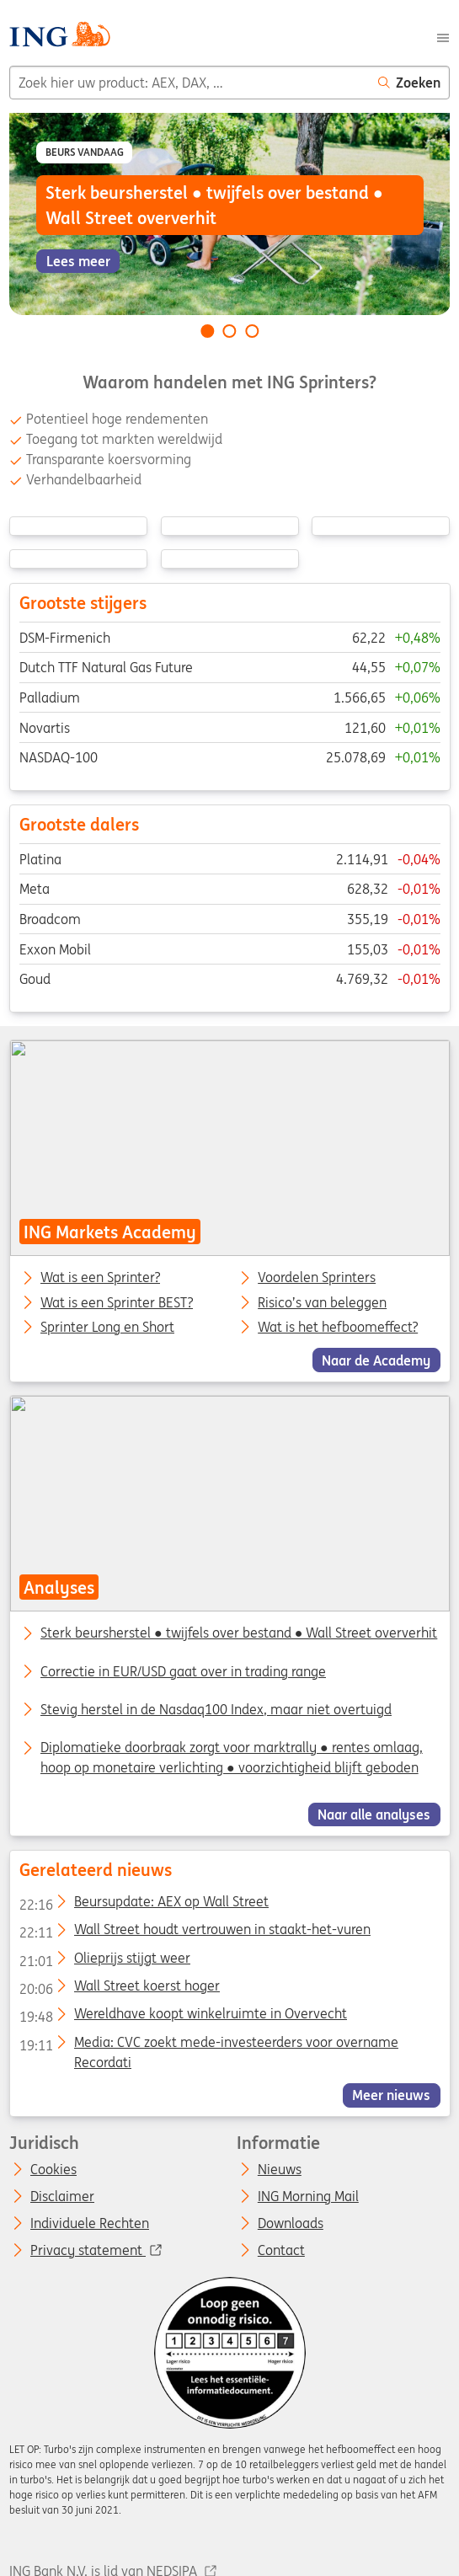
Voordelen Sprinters (317, 1277)
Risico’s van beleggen (322, 1302)
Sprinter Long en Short (107, 1327)
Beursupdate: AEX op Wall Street (143, 1904)
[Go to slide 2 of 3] (230, 331)
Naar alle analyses (374, 1814)
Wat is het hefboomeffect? (338, 1327)
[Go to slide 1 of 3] (207, 331)
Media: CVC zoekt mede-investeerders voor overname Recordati (208, 2045)
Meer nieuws (391, 2095)
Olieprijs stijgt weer (104, 1961)
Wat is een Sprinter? (100, 1277)
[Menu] (443, 36)
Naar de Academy (376, 1359)
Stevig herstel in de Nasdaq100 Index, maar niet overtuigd (216, 1709)
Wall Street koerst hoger (119, 1988)
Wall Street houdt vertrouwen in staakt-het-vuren (194, 1932)
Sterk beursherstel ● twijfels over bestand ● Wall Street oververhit (238, 1632)
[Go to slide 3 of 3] (252, 331)
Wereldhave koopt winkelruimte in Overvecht (182, 2016)
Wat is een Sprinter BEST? (116, 1302)
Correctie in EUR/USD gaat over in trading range (183, 1671)
